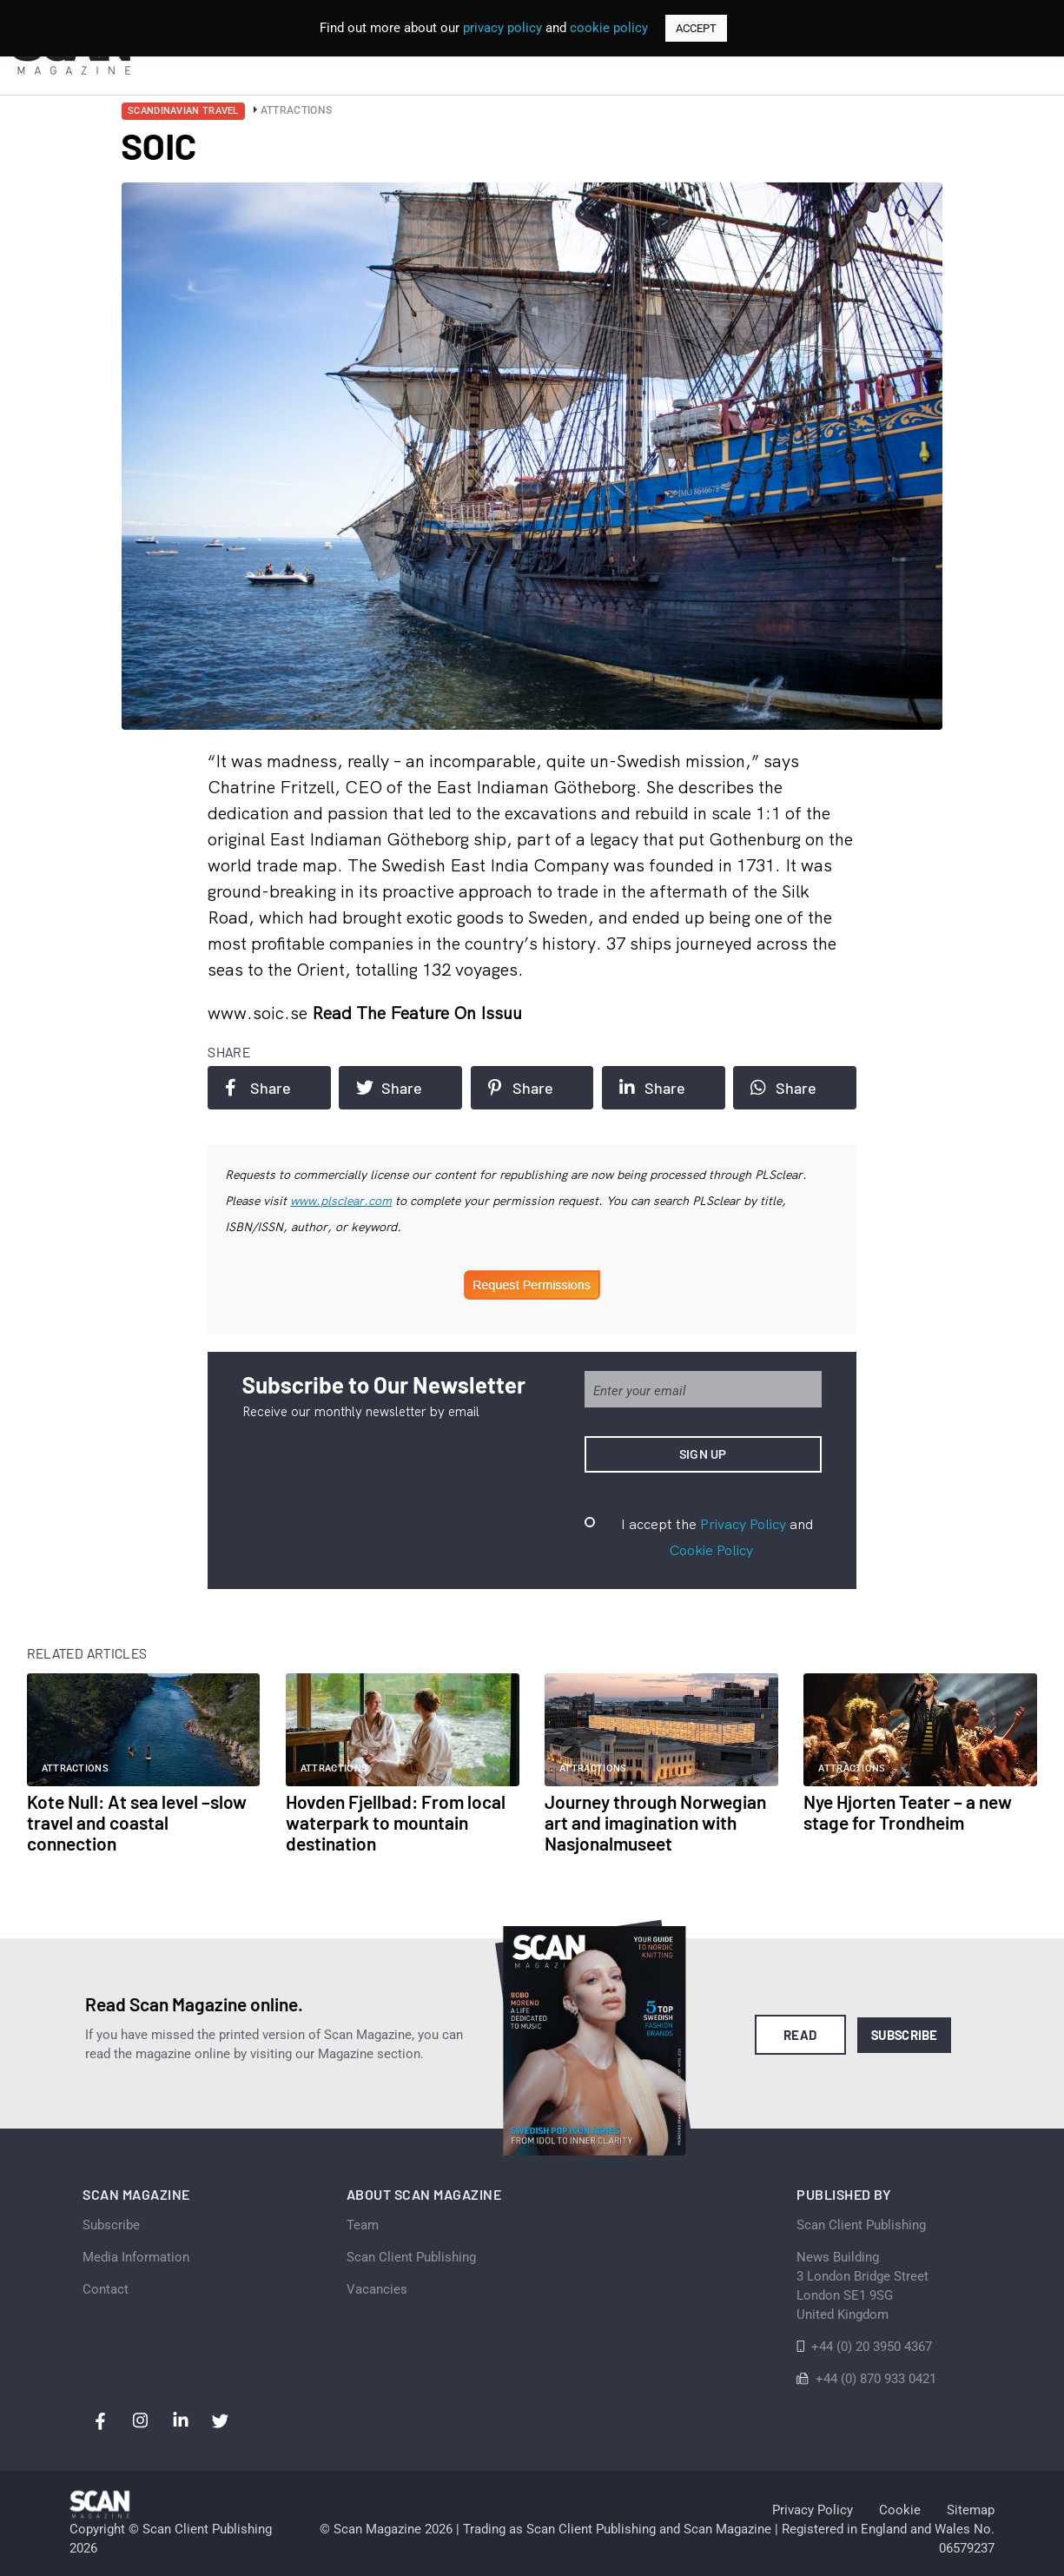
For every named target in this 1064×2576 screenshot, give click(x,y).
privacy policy (502, 28)
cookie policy (609, 28)
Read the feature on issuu (417, 1012)
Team (363, 2225)
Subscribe (904, 2035)
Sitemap (971, 2510)
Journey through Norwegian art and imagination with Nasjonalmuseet (655, 1822)
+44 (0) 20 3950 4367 (871, 2346)
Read (800, 2035)
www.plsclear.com (341, 1201)
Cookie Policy (711, 1550)
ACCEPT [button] (696, 28)
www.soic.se (260, 1012)
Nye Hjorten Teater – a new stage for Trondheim (907, 1812)
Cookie (900, 2510)
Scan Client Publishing (411, 2257)
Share (258, 1087)
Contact (106, 2289)
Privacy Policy (743, 1524)
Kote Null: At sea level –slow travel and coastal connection (137, 1822)
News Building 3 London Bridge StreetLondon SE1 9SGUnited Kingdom (862, 2285)
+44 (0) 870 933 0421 (876, 2379)
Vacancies (377, 2289)
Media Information (136, 2257)
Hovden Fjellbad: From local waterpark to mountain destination (396, 1822)
